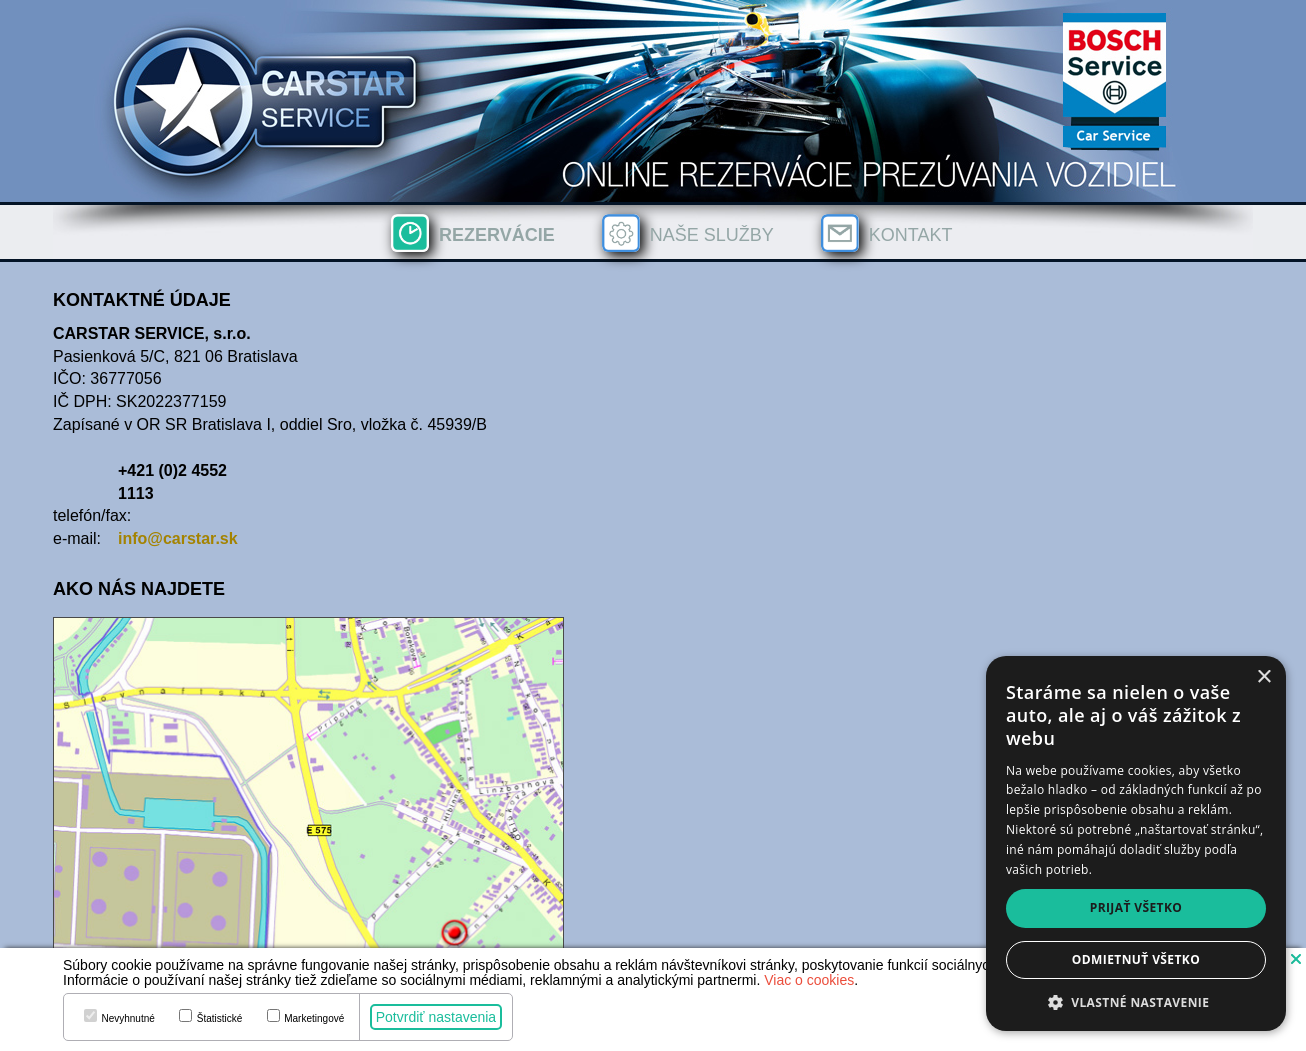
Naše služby (712, 235)
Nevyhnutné (127, 1019)
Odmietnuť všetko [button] (1136, 959)
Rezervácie (497, 235)
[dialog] (1136, 843)
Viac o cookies (809, 980)
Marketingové (314, 1019)
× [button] (1263, 677)
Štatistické (220, 1019)
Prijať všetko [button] (1136, 907)
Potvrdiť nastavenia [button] (436, 1017)
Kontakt (911, 235)
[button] (1296, 958)
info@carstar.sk (178, 538)
